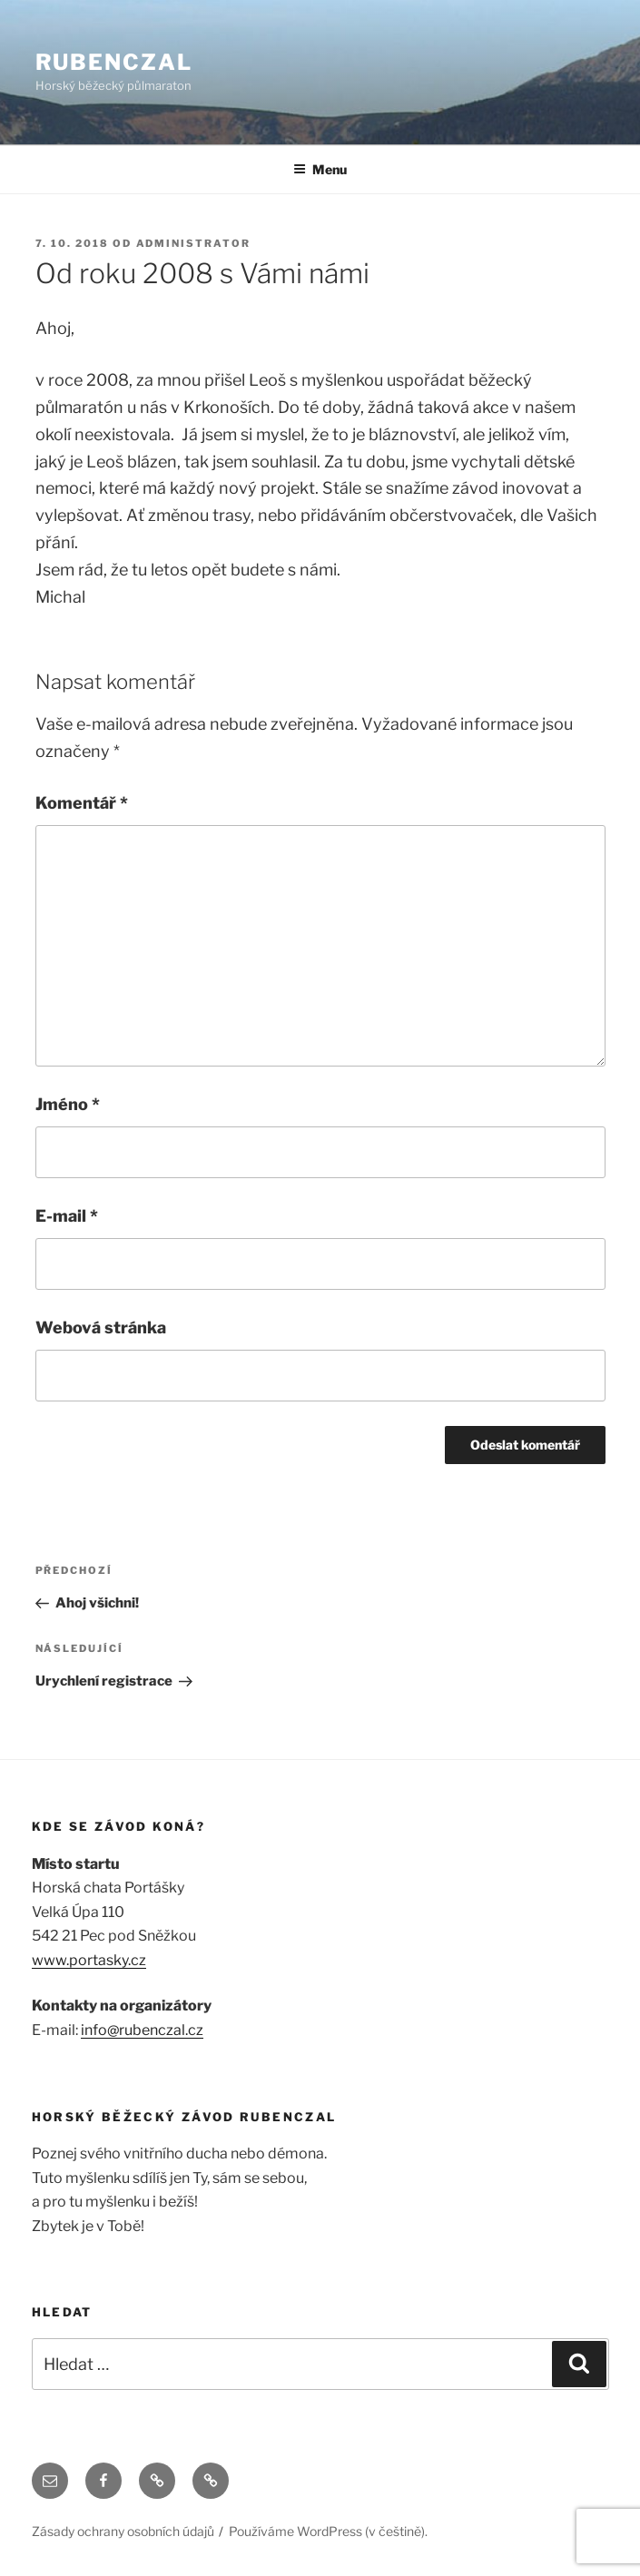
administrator (193, 243)
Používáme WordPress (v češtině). (328, 2531)
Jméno (67, 1104)
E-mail (66, 1215)
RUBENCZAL (113, 62)
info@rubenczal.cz (142, 2030)
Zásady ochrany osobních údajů (123, 2531)
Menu (320, 169)
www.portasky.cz (89, 1960)
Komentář (81, 802)
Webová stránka (100, 1327)
